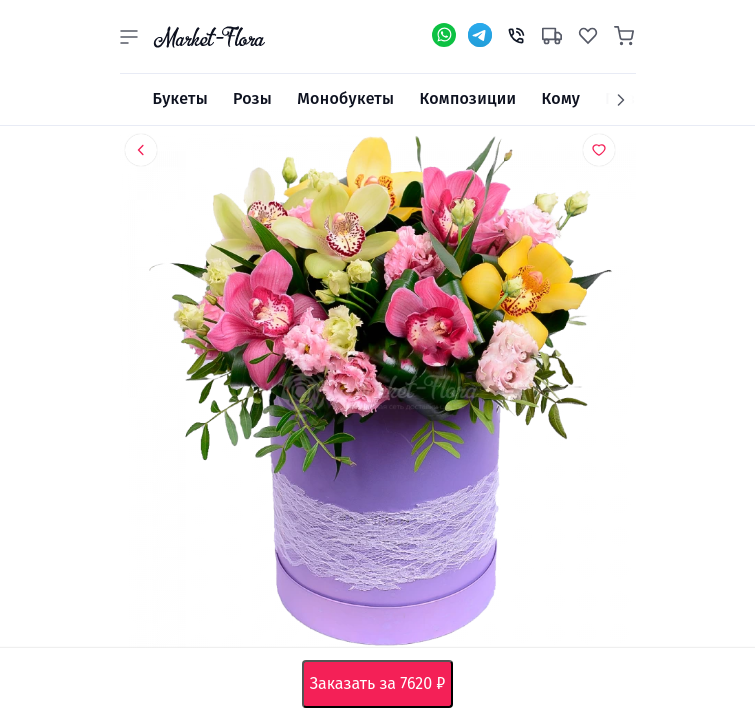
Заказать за (382, 684)
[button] (129, 37)
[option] (378, 395)
